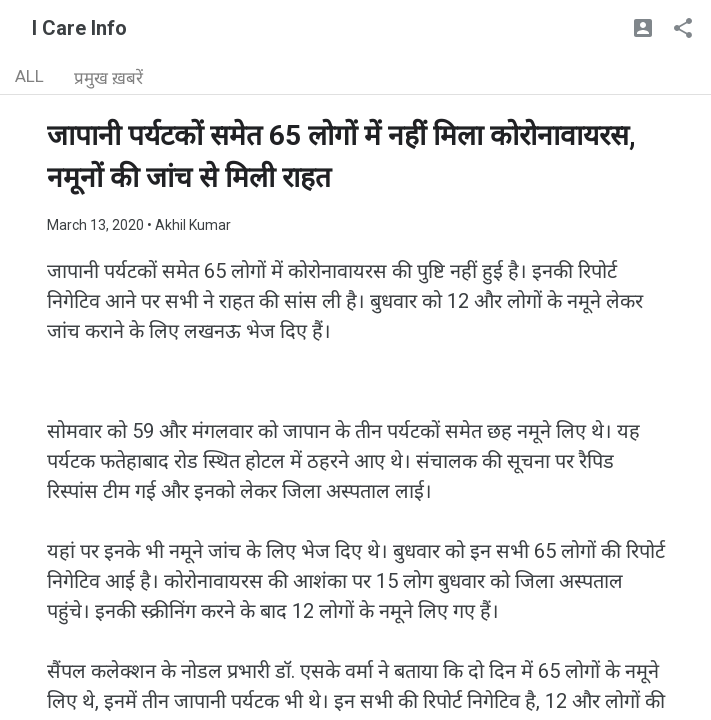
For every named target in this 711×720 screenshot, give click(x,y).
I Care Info (79, 28)
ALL (29, 76)
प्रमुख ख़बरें (108, 78)
